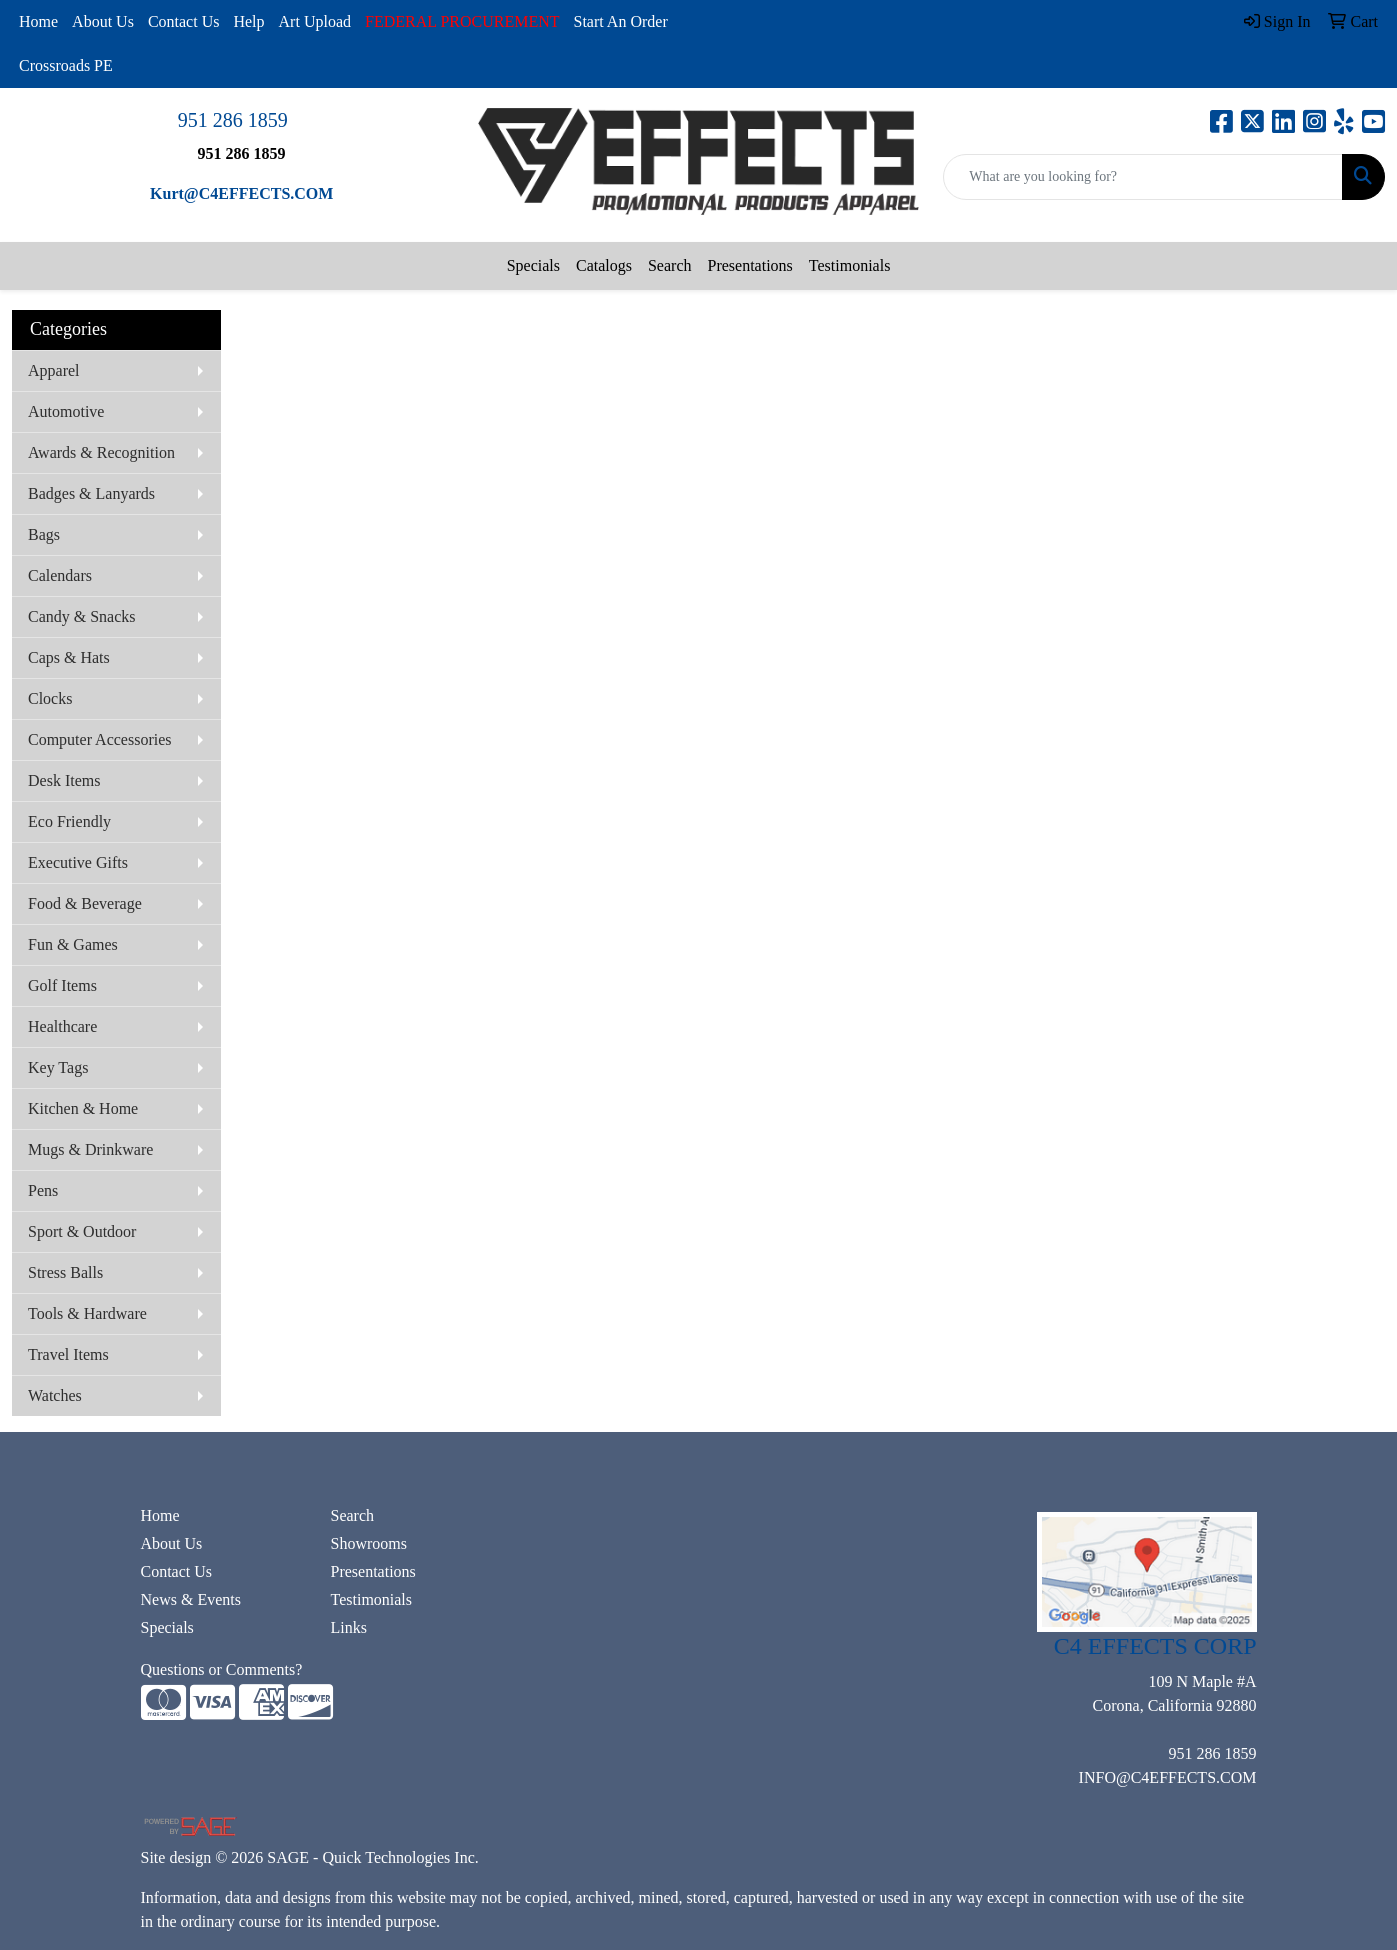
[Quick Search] (1143, 177)
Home (38, 21)
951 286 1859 (233, 120)
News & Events (191, 1599)
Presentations (749, 265)
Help (248, 21)
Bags (44, 534)
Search (670, 265)
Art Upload (315, 21)
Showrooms (369, 1543)
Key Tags (58, 1067)
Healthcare (62, 1026)
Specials (533, 265)
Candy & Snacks (82, 616)
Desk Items (64, 780)
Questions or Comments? (222, 1669)
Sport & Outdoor (82, 1231)
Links (349, 1627)
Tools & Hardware (87, 1313)
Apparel (54, 370)
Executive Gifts (78, 862)
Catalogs (604, 265)
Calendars (60, 575)
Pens (43, 1190)
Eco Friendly (69, 821)
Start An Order (621, 21)
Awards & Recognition (101, 452)
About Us (103, 21)
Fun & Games (73, 944)
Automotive (66, 411)
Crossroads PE (66, 65)
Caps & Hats (69, 657)
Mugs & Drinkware (90, 1149)
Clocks (50, 698)
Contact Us (184, 21)
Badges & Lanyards (91, 493)
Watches (55, 1395)
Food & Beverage (85, 903)
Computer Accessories (100, 739)
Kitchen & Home (83, 1108)
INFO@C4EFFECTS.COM (1168, 1777)
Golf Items (62, 985)
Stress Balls (65, 1272)
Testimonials (850, 265)
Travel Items (68, 1354)
